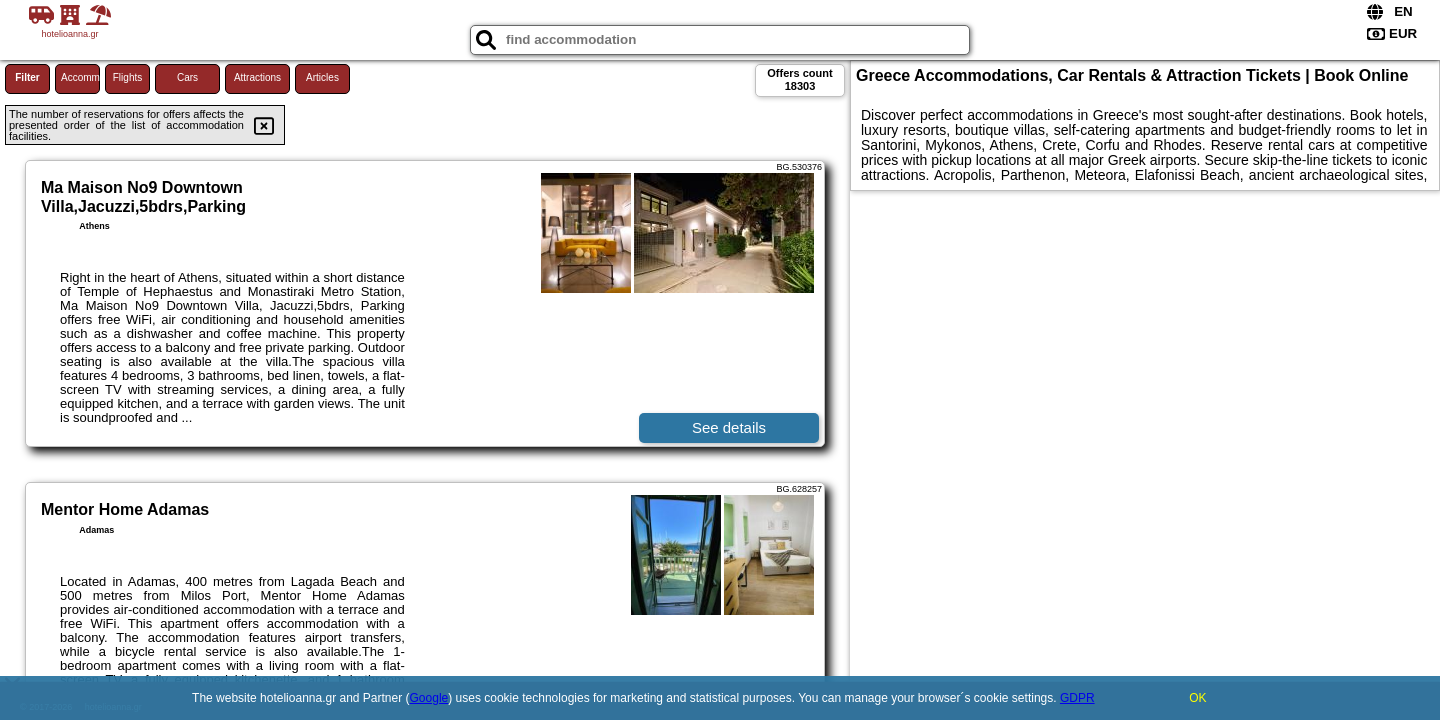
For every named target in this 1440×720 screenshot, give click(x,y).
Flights (127, 77)
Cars (187, 77)
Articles (322, 77)
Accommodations (80, 77)
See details (729, 427)
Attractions (257, 77)
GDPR (1077, 698)
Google (429, 698)
